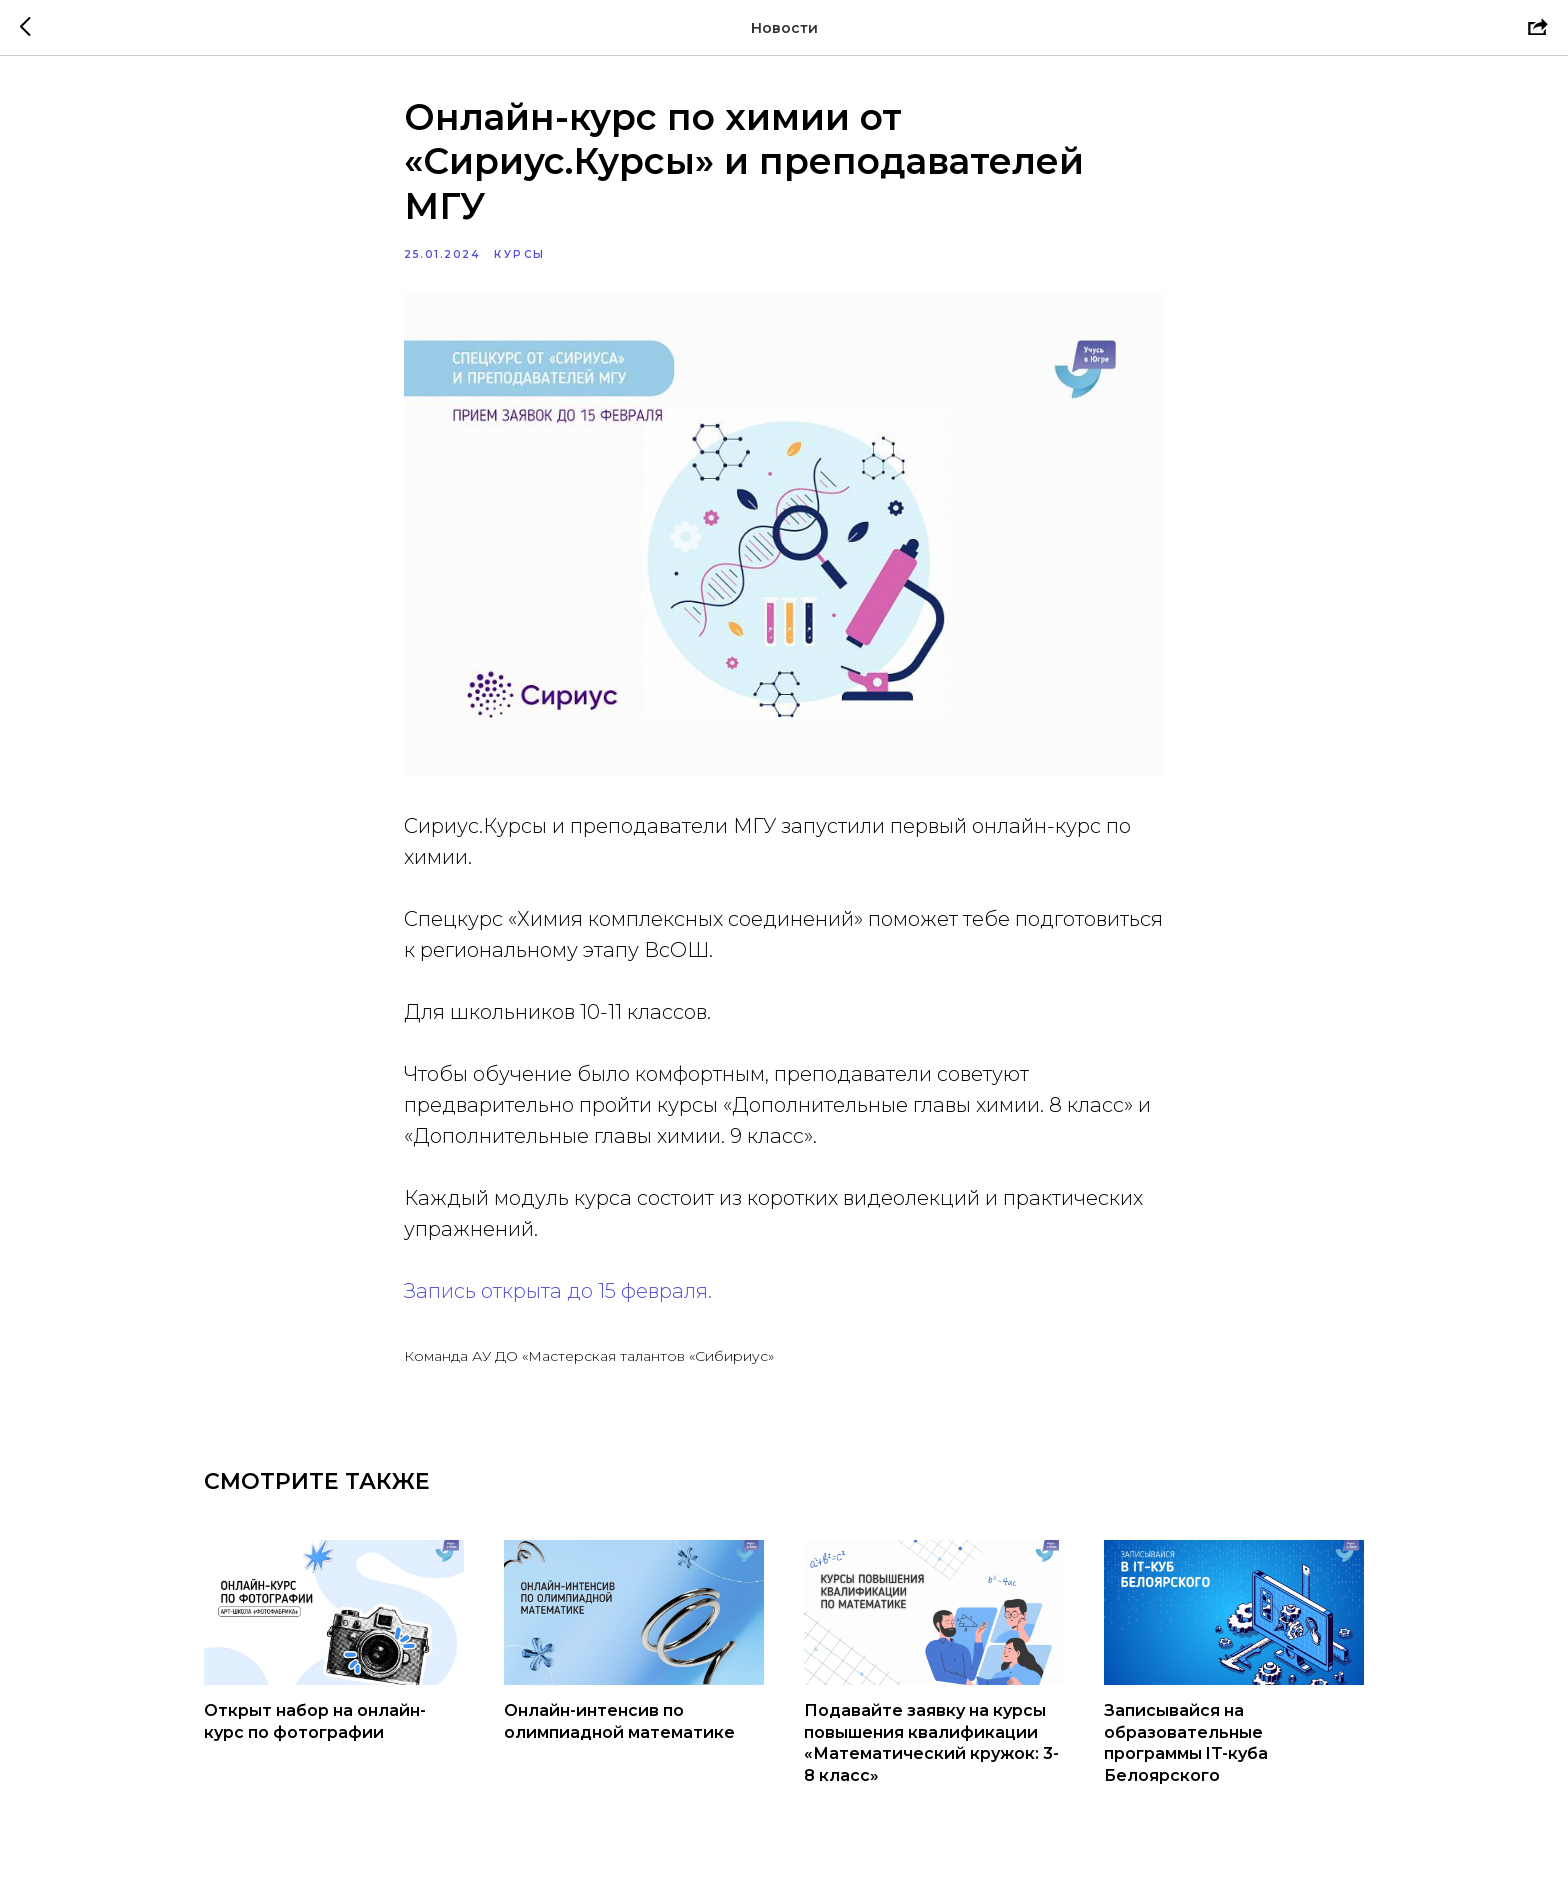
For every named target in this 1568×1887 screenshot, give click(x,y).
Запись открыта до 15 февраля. (558, 1291)
